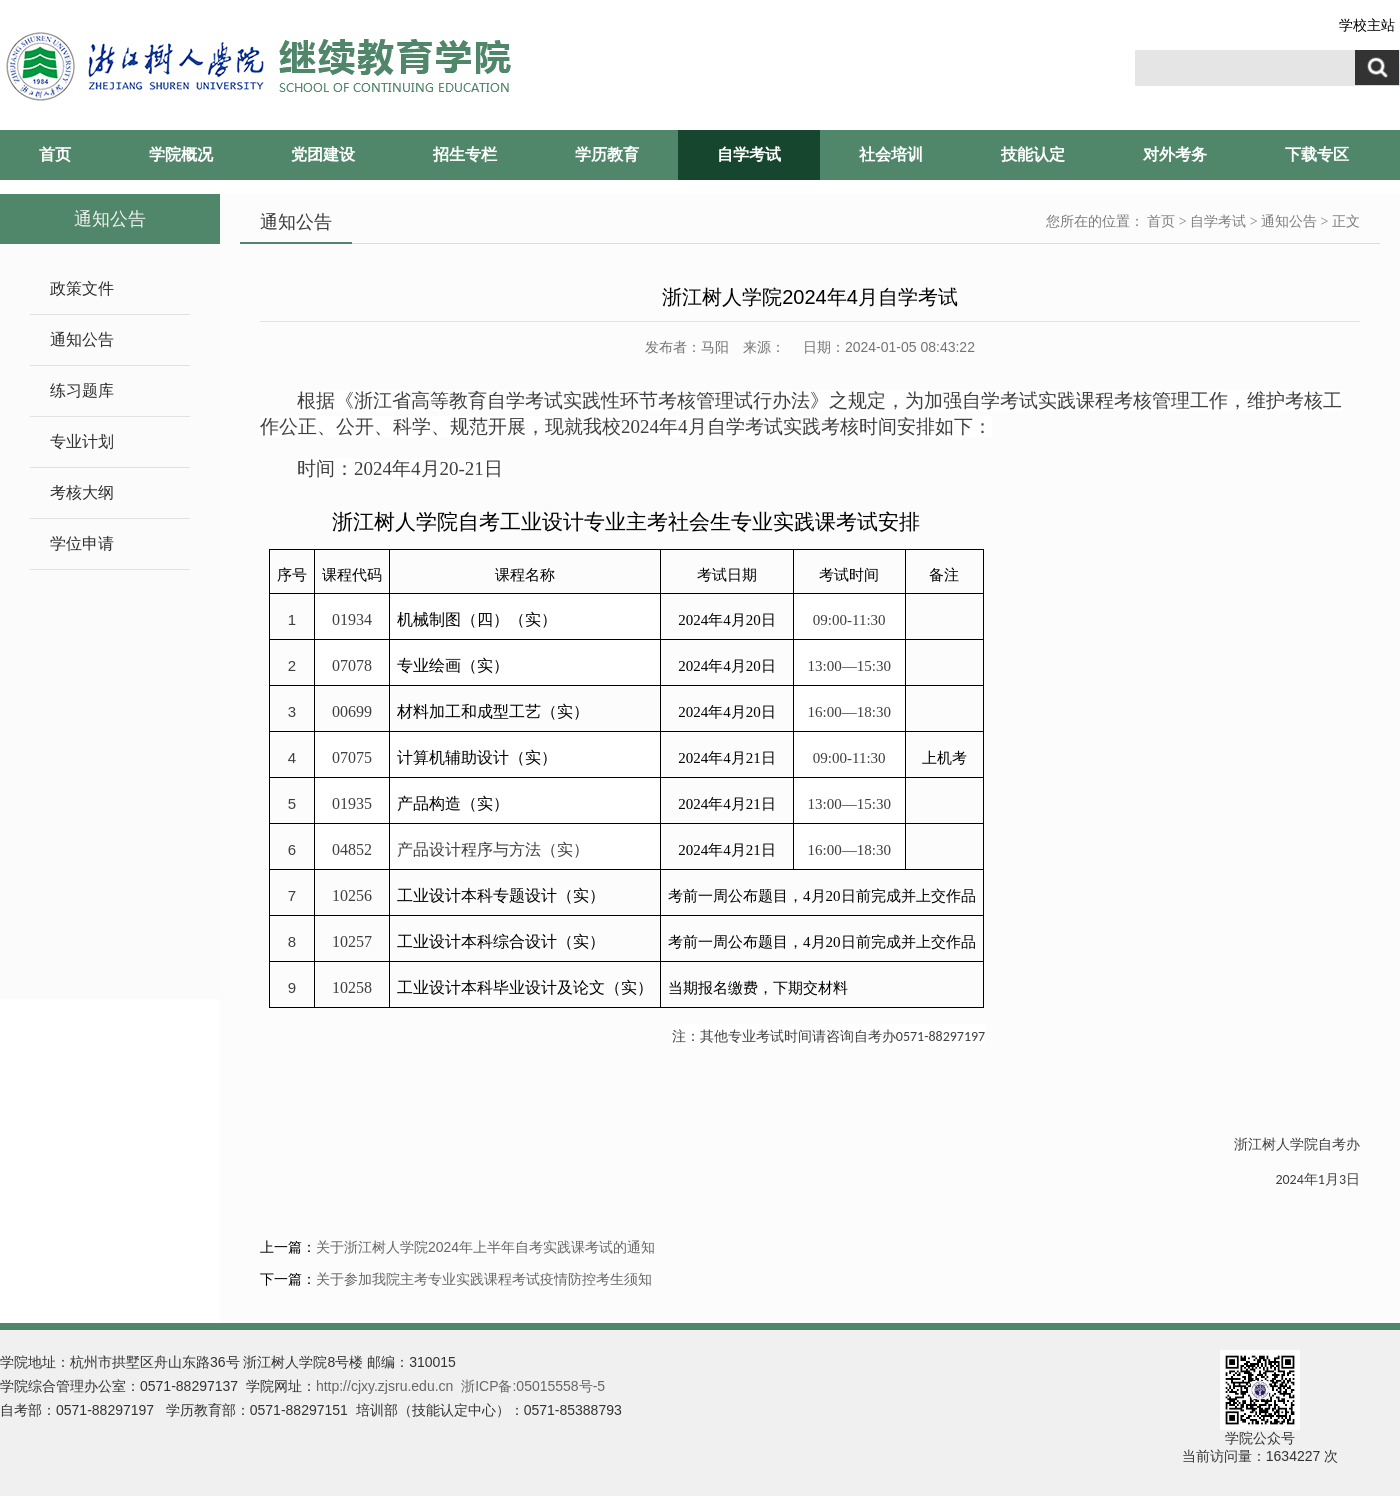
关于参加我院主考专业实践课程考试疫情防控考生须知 (484, 1279)
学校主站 (1367, 25)
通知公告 (82, 339)
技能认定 (1033, 154)
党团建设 (323, 154)
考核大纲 (82, 492)
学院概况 (181, 154)
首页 (55, 154)
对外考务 (1175, 154)
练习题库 (82, 390)
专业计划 (82, 441)
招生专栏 (465, 154)
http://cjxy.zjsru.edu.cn (384, 1386)
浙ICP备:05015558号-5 (533, 1386)
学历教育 (607, 154)
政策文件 (82, 288)
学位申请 (82, 543)
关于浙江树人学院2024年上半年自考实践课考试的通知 (485, 1247)
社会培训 (891, 154)
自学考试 (749, 154)
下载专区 (1317, 154)
